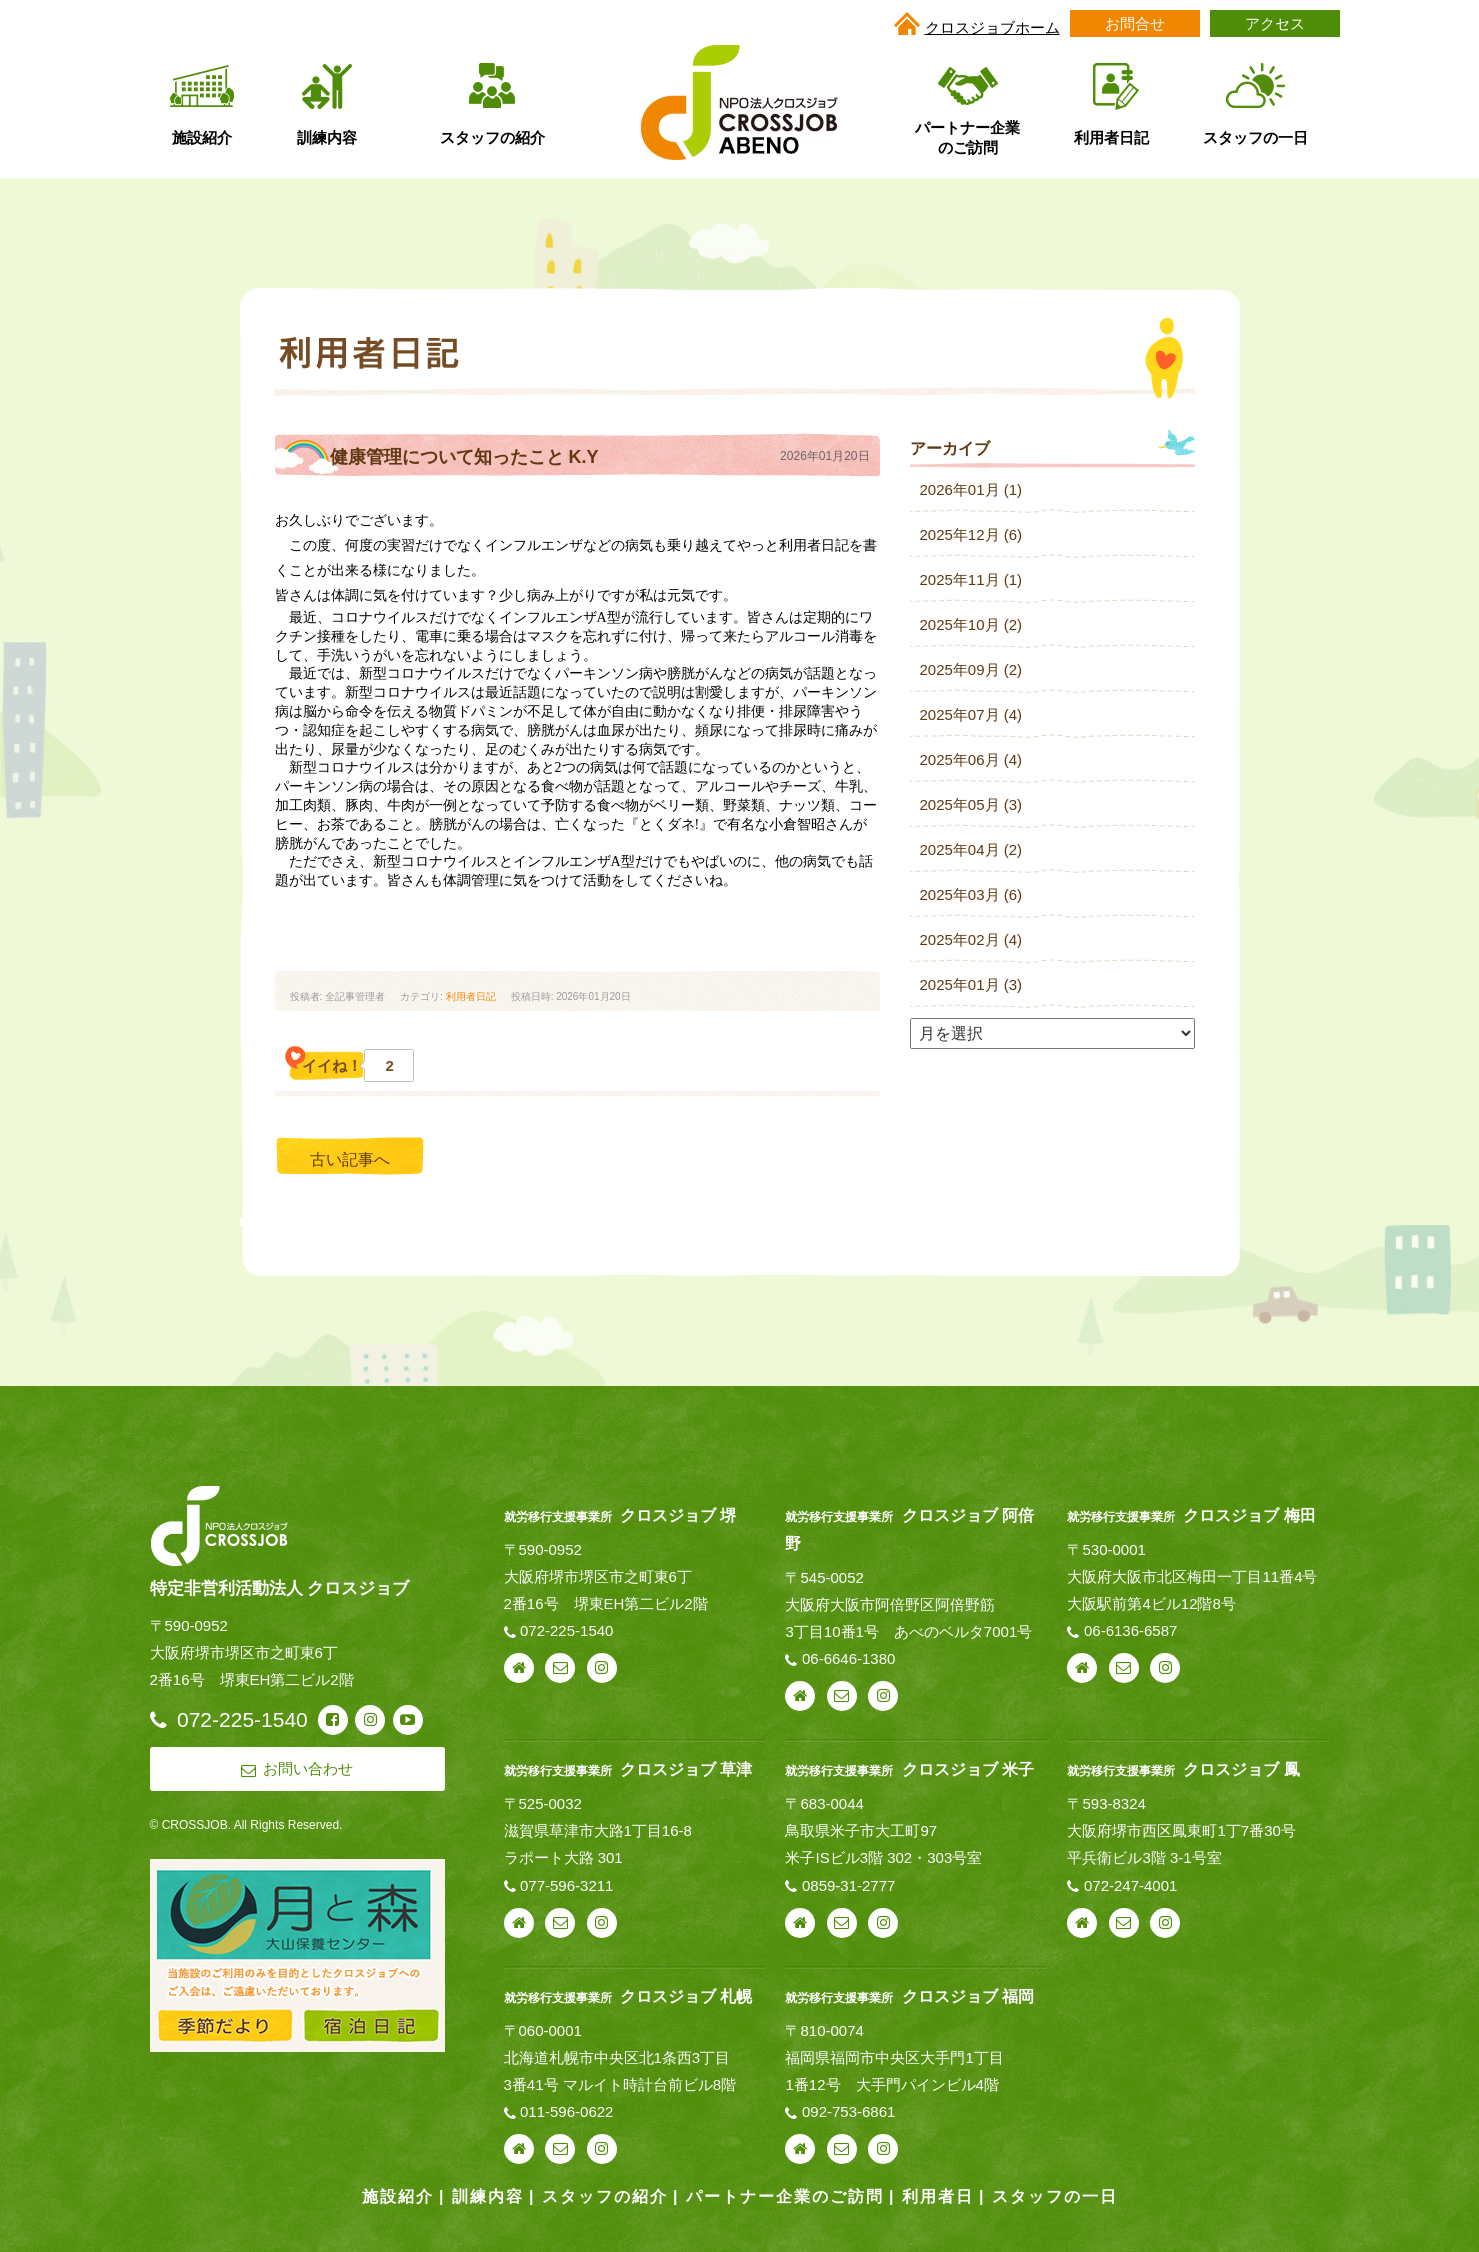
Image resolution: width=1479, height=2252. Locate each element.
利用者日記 (471, 996)
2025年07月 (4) (971, 714)
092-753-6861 (848, 2111)
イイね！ (348, 1065)
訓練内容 (488, 2196)
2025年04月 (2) (971, 849)
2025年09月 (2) (971, 669)
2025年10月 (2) (971, 624)
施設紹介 (398, 2196)
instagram (602, 1668)
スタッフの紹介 (605, 2196)
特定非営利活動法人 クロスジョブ (280, 1588)
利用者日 (938, 2196)
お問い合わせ (560, 1668)
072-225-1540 (566, 1630)
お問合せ (1135, 23)
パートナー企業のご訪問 (785, 2196)
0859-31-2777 (848, 1885)
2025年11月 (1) (971, 579)
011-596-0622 (566, 2111)
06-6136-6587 (1130, 1630)
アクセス (1275, 23)
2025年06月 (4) (971, 759)
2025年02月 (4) (971, 939)
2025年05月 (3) (971, 804)
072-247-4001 (1130, 1885)
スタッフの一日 (1055, 2196)
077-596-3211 (566, 1885)
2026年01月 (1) (971, 489)
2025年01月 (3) (971, 984)
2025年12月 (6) (971, 534)
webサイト (519, 1668)
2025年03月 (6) (971, 894)
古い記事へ (350, 1159)
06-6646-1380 (848, 1658)
